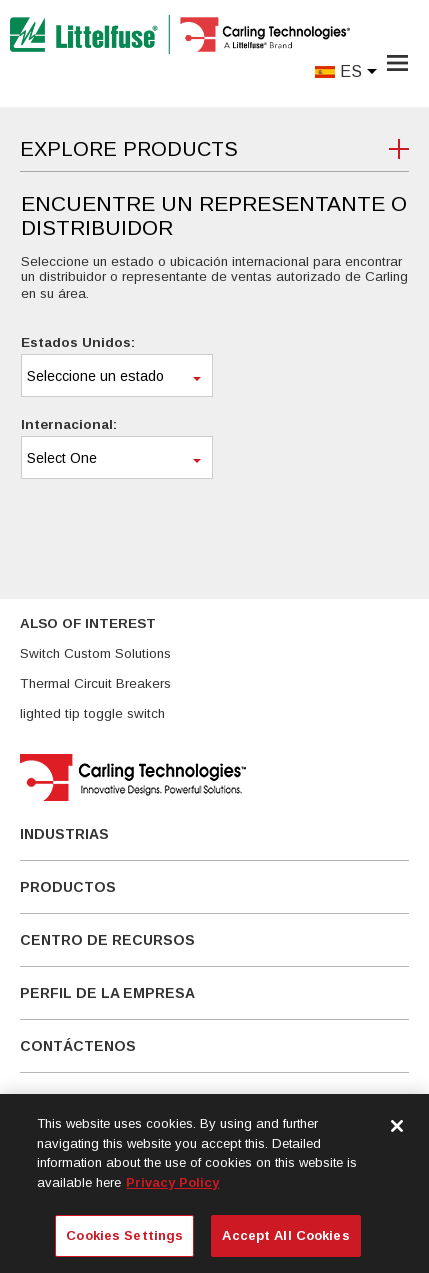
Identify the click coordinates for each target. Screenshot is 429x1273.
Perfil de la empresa (107, 993)
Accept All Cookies (285, 1235)
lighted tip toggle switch (92, 713)
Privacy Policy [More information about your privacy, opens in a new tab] (172, 1182)
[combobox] (117, 375)
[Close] (397, 1126)
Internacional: (69, 424)
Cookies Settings (124, 1235)
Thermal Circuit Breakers (95, 683)
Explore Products (129, 149)
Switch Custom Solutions (95, 653)
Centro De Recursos (107, 940)
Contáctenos (78, 1046)
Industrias (64, 834)
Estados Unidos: (78, 342)
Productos (68, 887)
